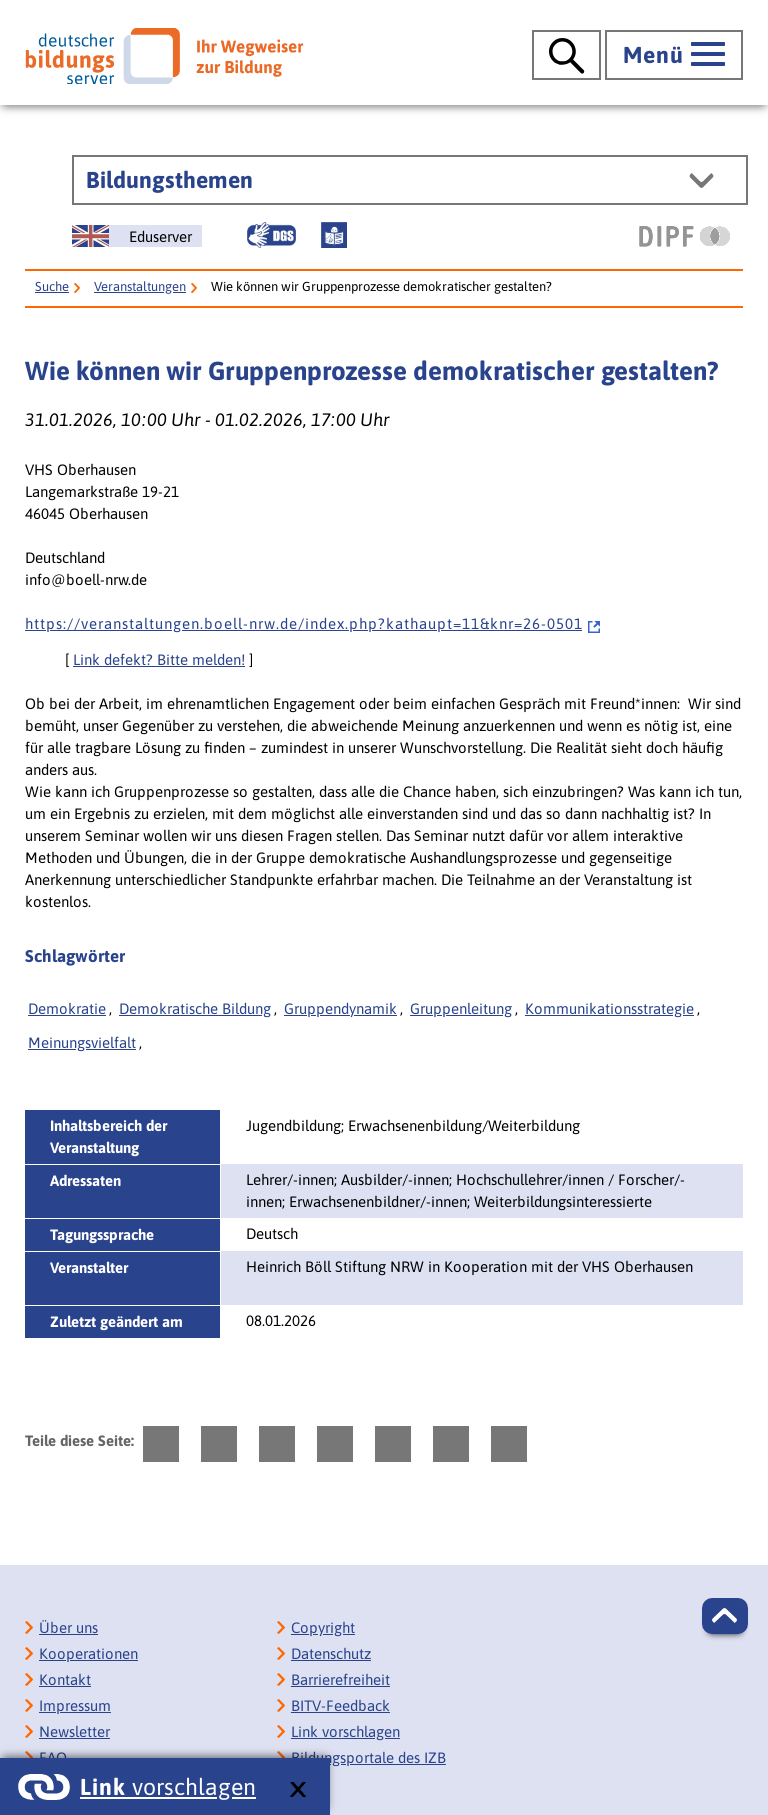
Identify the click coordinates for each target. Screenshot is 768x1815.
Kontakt (65, 1679)
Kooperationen (88, 1653)
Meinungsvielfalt (82, 1042)
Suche (52, 286)
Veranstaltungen (140, 286)
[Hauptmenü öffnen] (674, 55)
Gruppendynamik (340, 1008)
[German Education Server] (137, 236)
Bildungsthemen (169, 180)
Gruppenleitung (461, 1008)
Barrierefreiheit (340, 1679)
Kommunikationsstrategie (609, 1008)
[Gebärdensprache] (271, 235)
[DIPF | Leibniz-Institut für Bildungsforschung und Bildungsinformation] (684, 236)
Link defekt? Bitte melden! (159, 659)
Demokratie (67, 1008)
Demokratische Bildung (195, 1008)
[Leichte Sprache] (334, 235)
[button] (725, 1616)
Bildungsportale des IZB (368, 1757)
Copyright (323, 1627)
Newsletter (74, 1731)
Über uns (68, 1627)
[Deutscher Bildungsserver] (164, 56)
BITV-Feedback (340, 1705)
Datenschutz (331, 1653)
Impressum (75, 1705)
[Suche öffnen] (566, 55)
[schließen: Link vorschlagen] (297, 1790)
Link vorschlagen (345, 1731)
